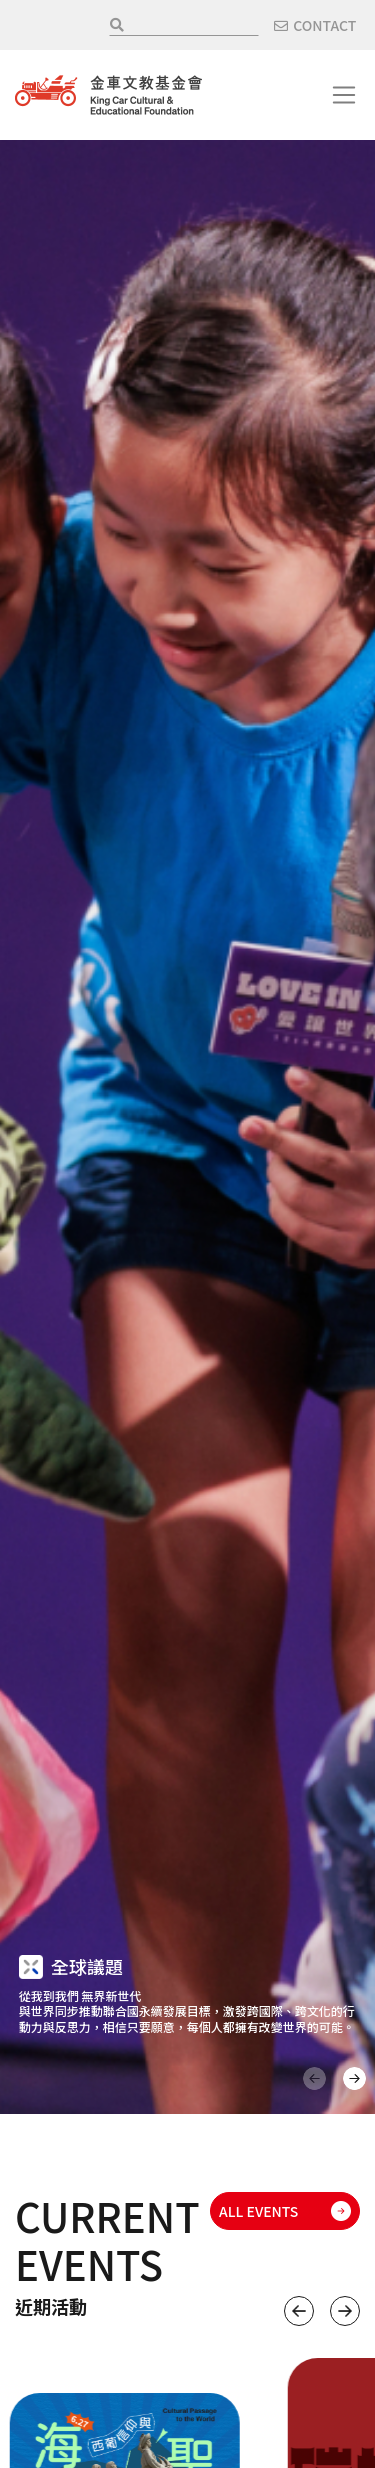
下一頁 (354, 2078)
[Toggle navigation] (344, 95)
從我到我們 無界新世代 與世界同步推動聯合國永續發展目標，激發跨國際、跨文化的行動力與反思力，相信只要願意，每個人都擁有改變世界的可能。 (187, 2011)
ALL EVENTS (258, 2211)
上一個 (299, 2311)
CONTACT (324, 25)
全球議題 (87, 1966)
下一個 (345, 2311)
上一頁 (314, 2078)
